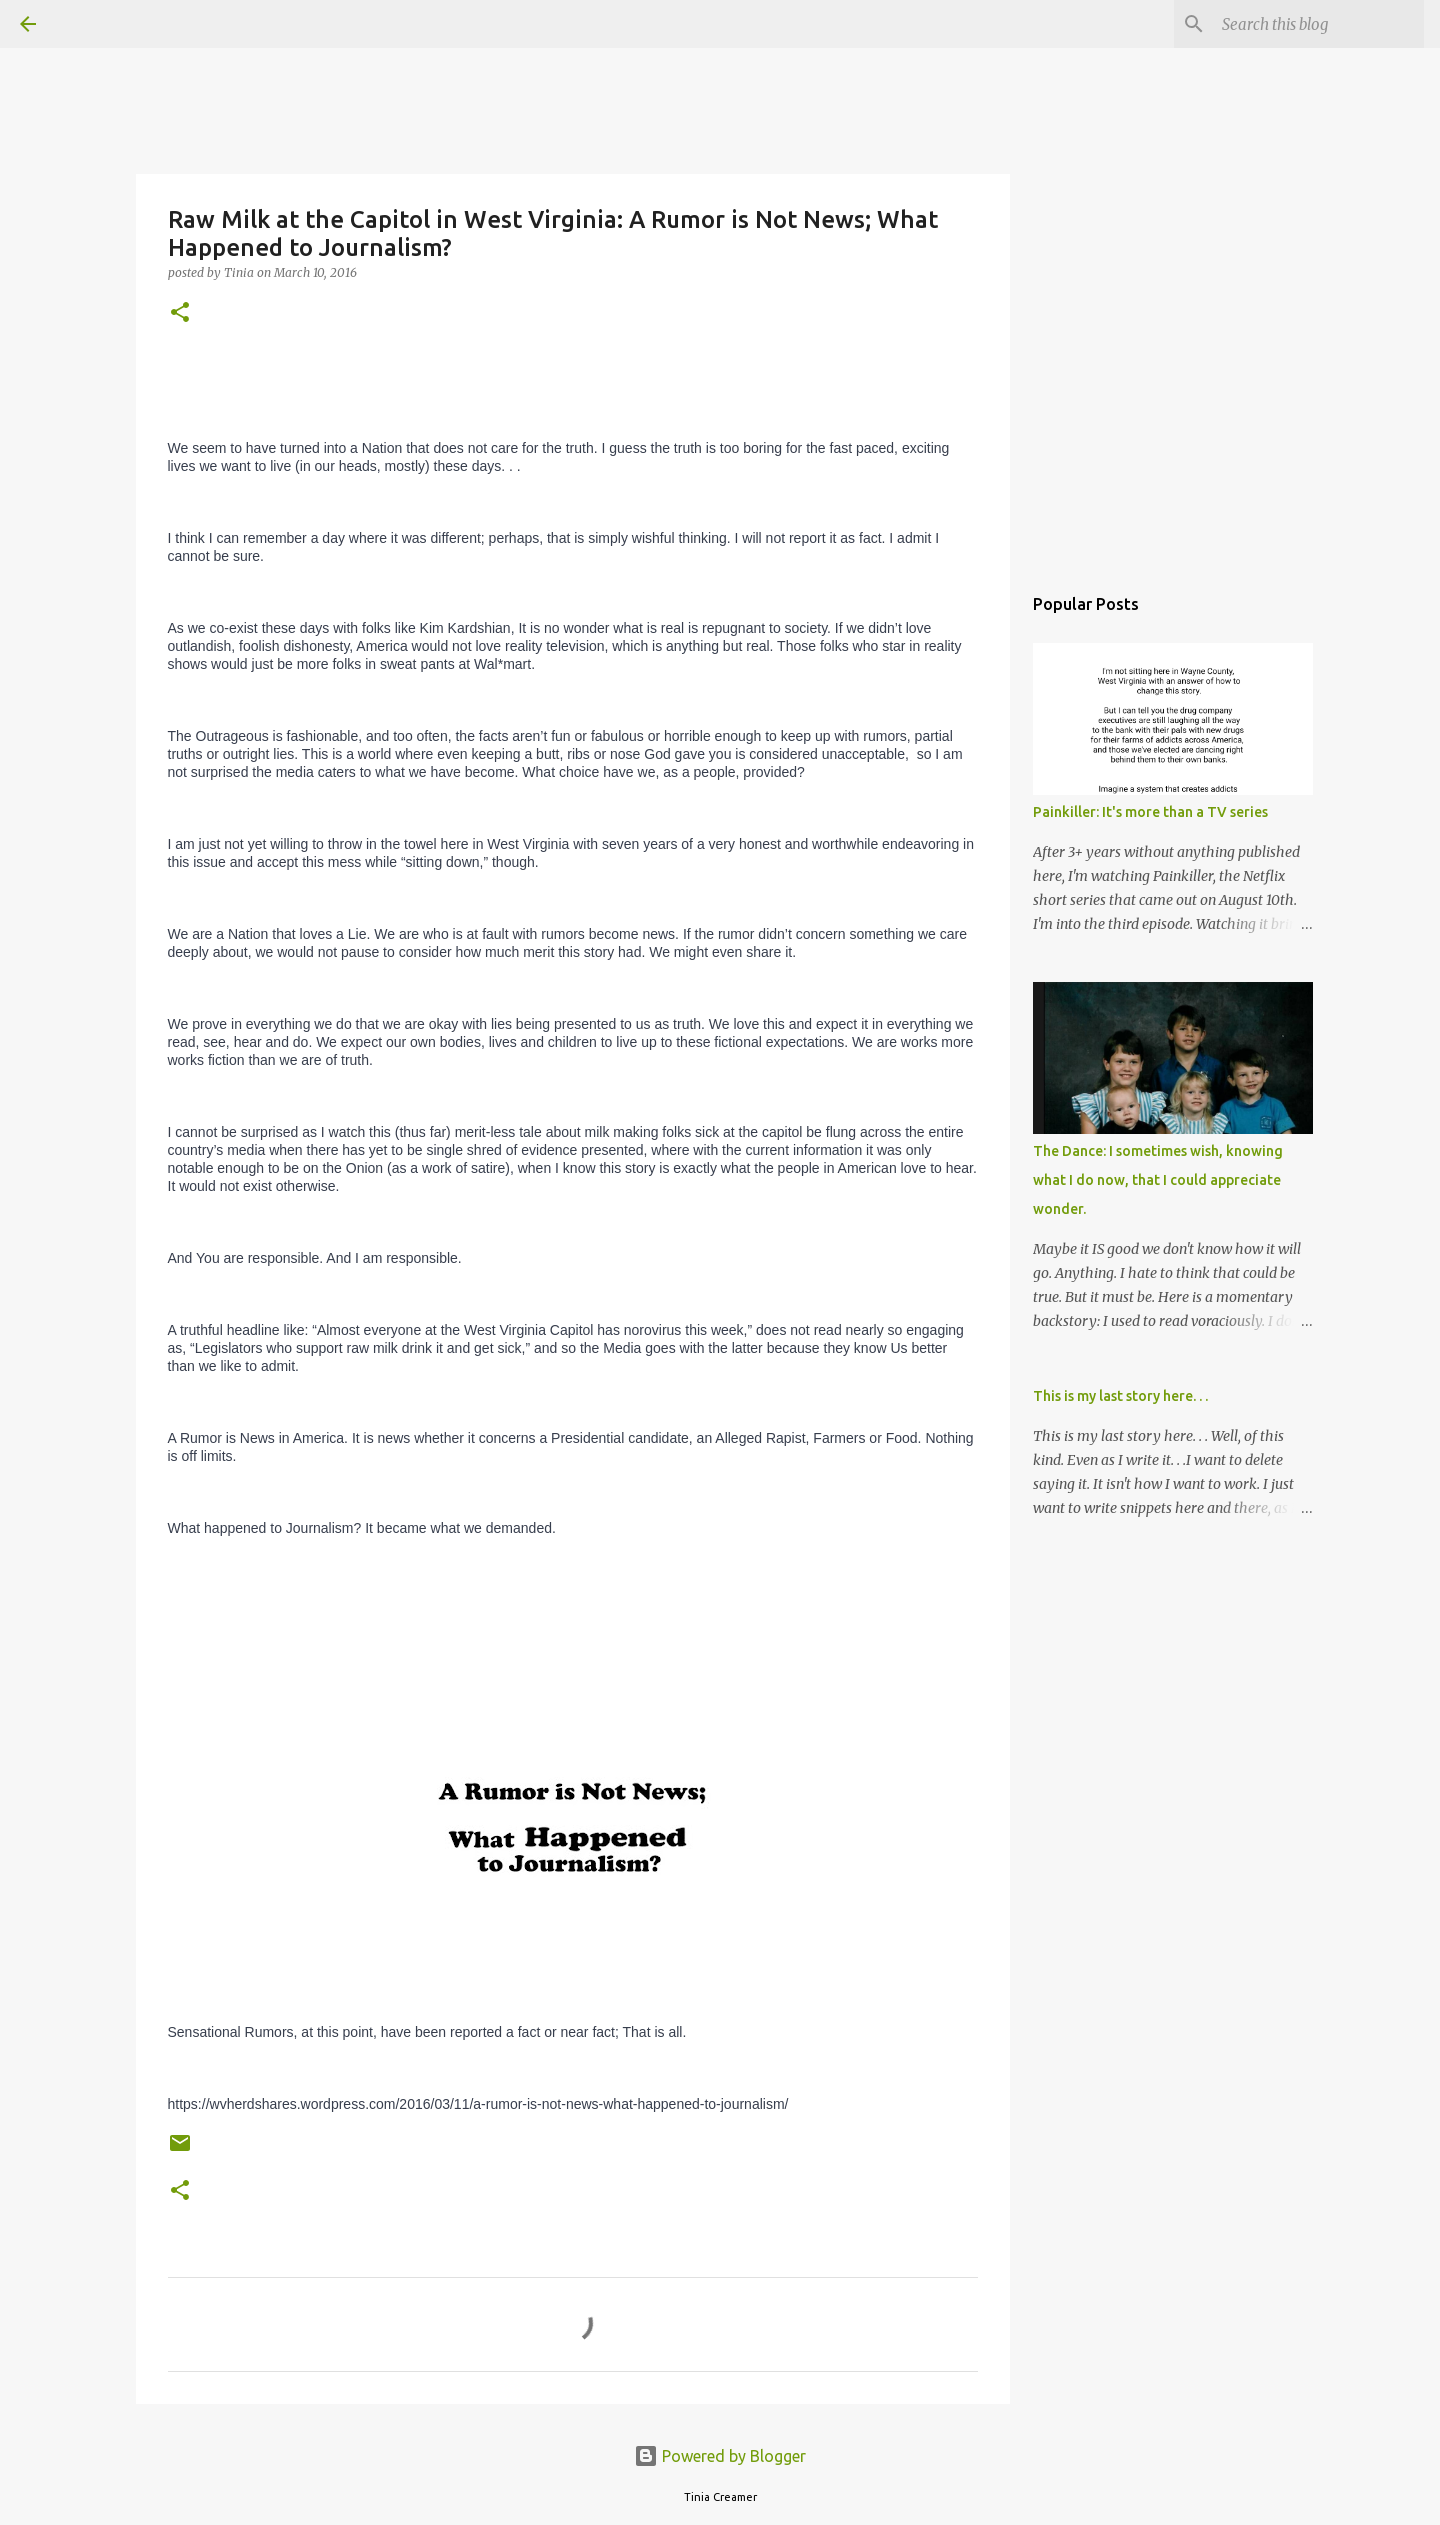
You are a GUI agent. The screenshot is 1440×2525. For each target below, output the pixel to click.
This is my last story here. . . (1120, 1396)
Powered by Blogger (720, 2456)
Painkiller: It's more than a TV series (1150, 812)
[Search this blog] (1319, 24)
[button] (180, 313)
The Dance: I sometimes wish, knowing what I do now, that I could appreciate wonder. (1158, 1180)
